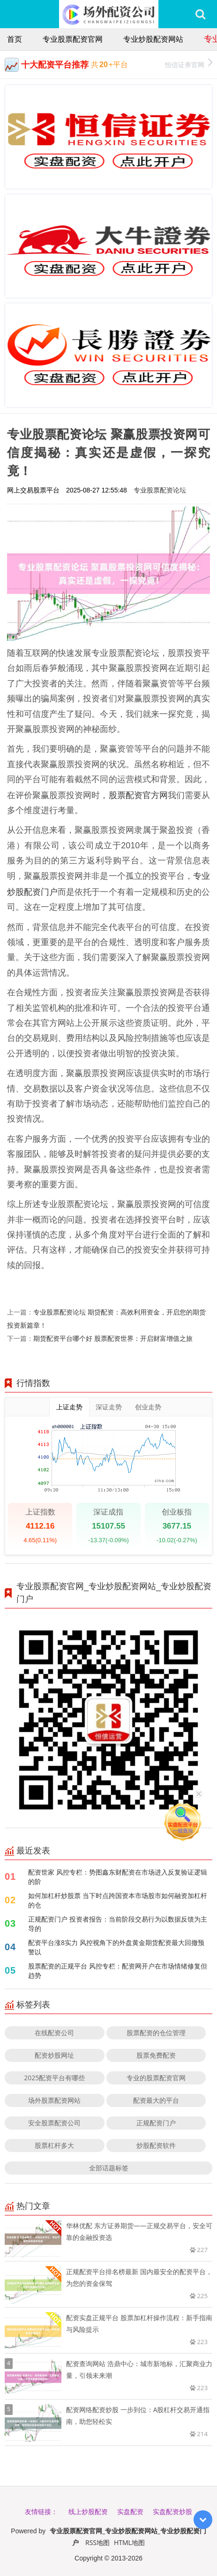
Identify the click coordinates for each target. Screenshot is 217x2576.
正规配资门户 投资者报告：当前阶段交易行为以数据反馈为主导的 (117, 1924)
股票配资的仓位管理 (156, 2032)
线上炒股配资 (88, 2511)
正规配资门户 (156, 2122)
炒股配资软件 (156, 2145)
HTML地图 (129, 2542)
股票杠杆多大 (54, 2145)
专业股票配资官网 (73, 39)
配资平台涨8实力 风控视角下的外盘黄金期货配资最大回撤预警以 (116, 1947)
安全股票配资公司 (54, 2122)
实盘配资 (130, 2511)
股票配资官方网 (138, 794)
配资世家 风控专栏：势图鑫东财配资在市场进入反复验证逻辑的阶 (117, 1877)
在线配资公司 (54, 2032)
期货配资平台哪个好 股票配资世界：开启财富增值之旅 (113, 1338)
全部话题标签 (108, 2167)
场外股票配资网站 (54, 2100)
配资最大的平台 (156, 2100)
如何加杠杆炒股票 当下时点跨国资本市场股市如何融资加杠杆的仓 (117, 1900)
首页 (14, 39)
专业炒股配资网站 (153, 39)
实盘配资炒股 (172, 2511)
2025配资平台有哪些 (54, 2077)
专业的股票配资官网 (156, 2077)
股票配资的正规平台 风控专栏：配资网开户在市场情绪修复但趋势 (117, 1970)
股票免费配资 (156, 2055)
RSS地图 (97, 2542)
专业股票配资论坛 (160, 489)
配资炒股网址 (54, 2055)
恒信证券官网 (188, 63)
